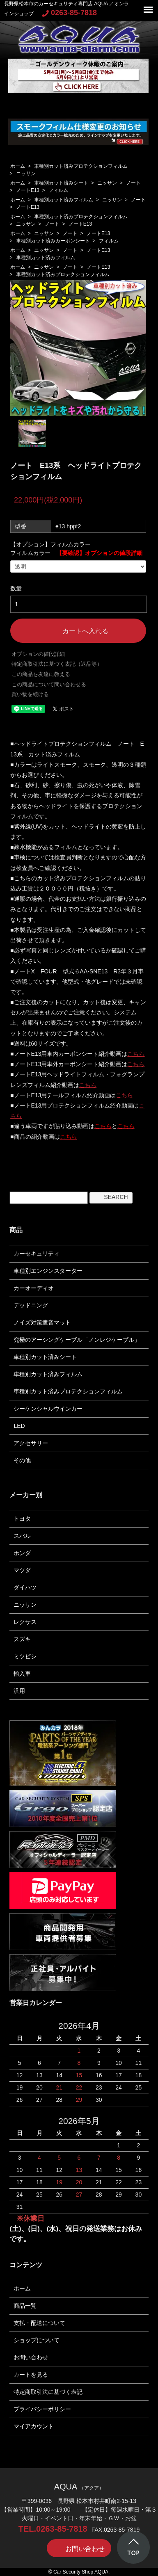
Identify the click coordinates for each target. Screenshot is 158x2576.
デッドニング (31, 1305)
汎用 (19, 1691)
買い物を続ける (30, 694)
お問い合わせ (31, 2357)
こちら (135, 1053)
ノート (133, 183)
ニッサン (26, 173)
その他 (22, 1460)
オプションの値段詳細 (38, 654)
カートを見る (31, 2374)
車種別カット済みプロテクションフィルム (81, 166)
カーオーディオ (34, 1288)
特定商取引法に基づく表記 (48, 2392)
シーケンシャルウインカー (48, 1408)
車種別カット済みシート (61, 183)
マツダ (22, 1570)
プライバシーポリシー (42, 2409)
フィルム (58, 190)
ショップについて (37, 2340)
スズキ (22, 1639)
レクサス (25, 1622)
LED (19, 1426)
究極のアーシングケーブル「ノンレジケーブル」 (77, 1339)
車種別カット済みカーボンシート (53, 241)
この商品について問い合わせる (48, 684)
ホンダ (22, 1553)
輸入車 (22, 1673)
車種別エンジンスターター (48, 1270)
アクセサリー (31, 1443)
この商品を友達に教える (40, 674)
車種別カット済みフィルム (63, 200)
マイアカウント (34, 2426)
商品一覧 (25, 2305)
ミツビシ (25, 1656)
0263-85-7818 (69, 13)
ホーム (17, 166)
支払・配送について (39, 2323)
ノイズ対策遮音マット (42, 1322)
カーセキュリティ (37, 1253)
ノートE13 (27, 190)
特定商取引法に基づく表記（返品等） (56, 664)
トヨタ (22, 1518)
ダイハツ (25, 1587)
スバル (22, 1535)
